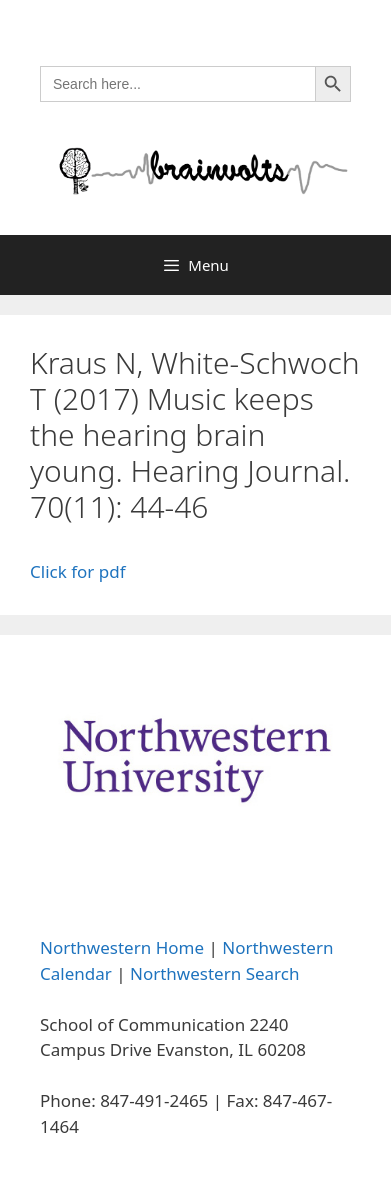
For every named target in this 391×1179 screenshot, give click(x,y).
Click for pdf (78, 571)
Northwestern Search (214, 973)
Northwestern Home (122, 947)
